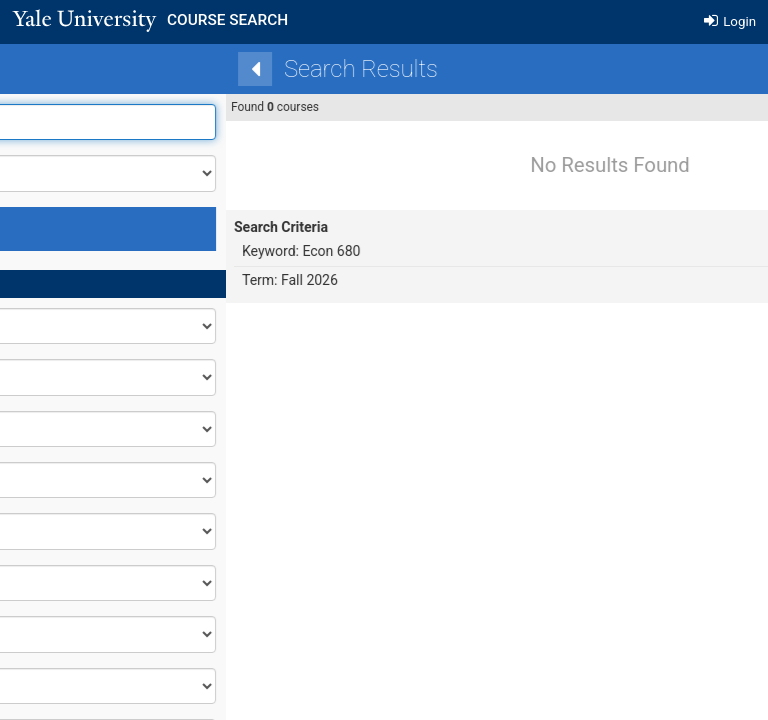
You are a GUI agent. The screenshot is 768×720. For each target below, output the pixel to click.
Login (730, 21)
